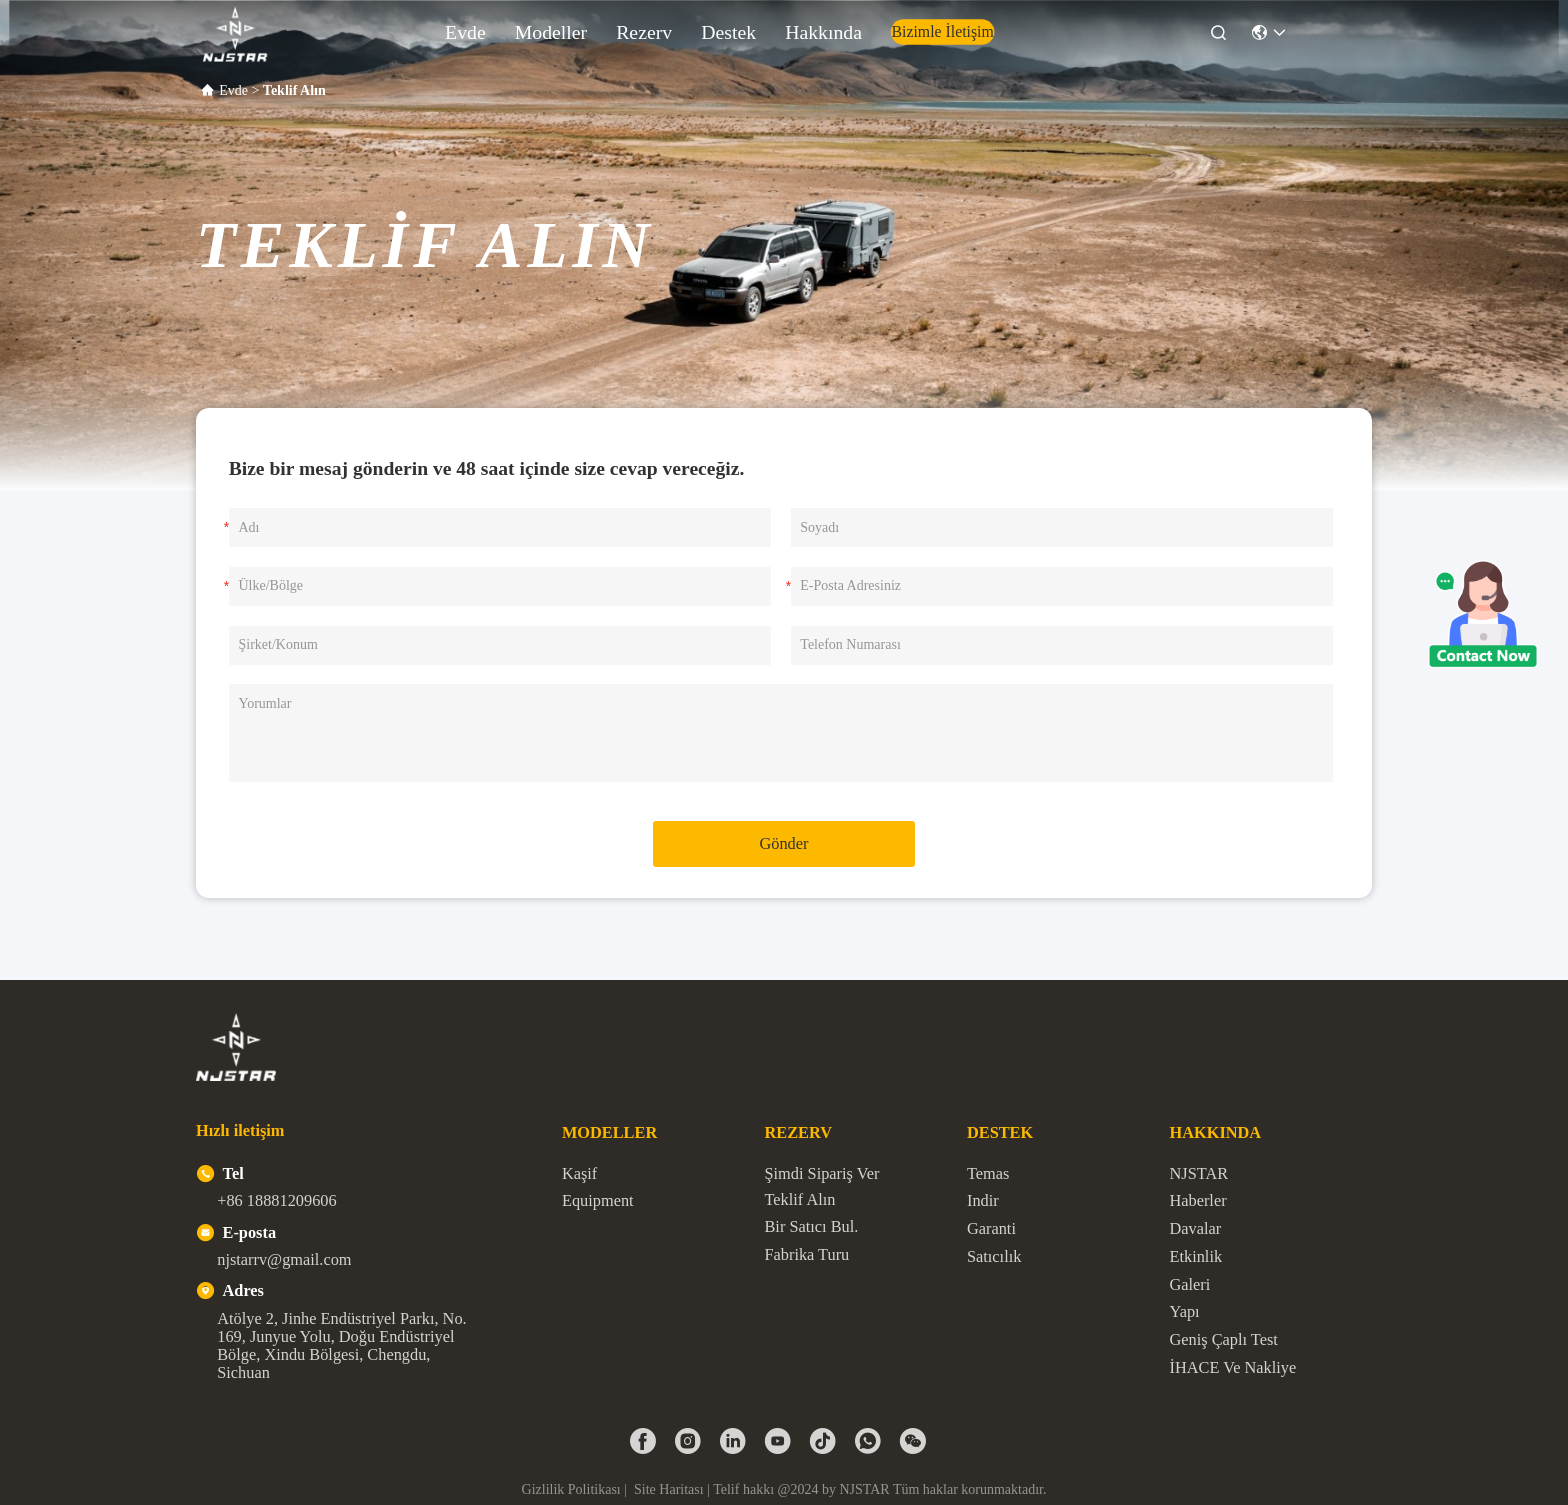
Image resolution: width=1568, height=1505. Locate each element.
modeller (618, 27)
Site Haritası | (672, 1489)
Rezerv (685, 27)
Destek (744, 27)
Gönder (784, 843)
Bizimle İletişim (896, 27)
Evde (558, 27)
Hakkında (812, 27)
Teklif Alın (799, 1199)
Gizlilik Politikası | (576, 1489)
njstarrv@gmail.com (284, 1259)
